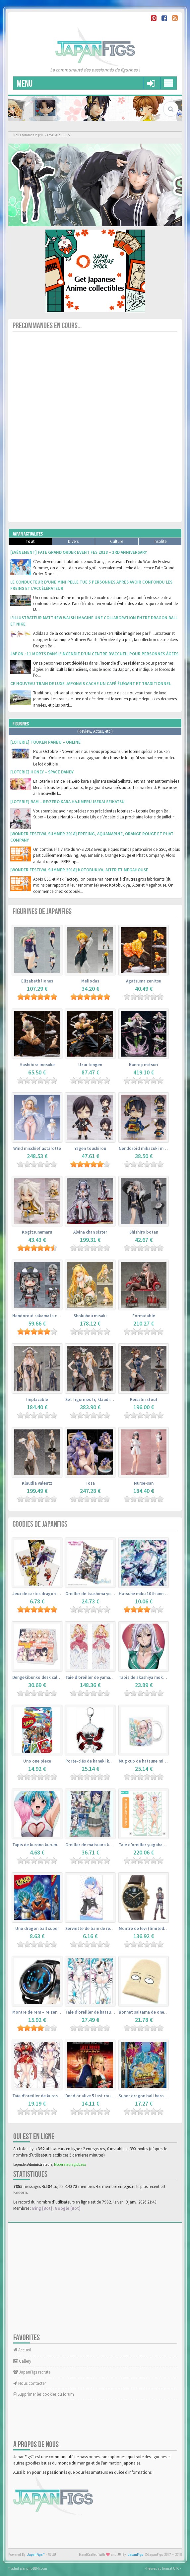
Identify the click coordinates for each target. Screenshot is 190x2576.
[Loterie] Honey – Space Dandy (42, 772)
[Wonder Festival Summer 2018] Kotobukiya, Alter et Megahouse (79, 870)
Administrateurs (39, 2164)
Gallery (22, 2361)
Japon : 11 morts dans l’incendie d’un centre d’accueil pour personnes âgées (94, 654)
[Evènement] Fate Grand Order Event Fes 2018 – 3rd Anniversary (78, 552)
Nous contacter (29, 2383)
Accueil (22, 2350)
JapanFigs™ (36, 2555)
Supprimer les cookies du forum (43, 2394)
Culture (116, 541)
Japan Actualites (28, 534)
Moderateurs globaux (70, 2164)
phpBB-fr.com (36, 2568)
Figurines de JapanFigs (42, 911)
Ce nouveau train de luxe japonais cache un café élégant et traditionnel (90, 683)
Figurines (21, 724)
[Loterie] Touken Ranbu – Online (45, 742)
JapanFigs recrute (31, 2372)
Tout (30, 541)
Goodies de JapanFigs (40, 1524)
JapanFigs (135, 2555)
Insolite (160, 541)
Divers (73, 541)
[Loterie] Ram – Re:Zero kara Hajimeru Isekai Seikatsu (67, 802)
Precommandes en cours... (47, 325)
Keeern (20, 2192)
